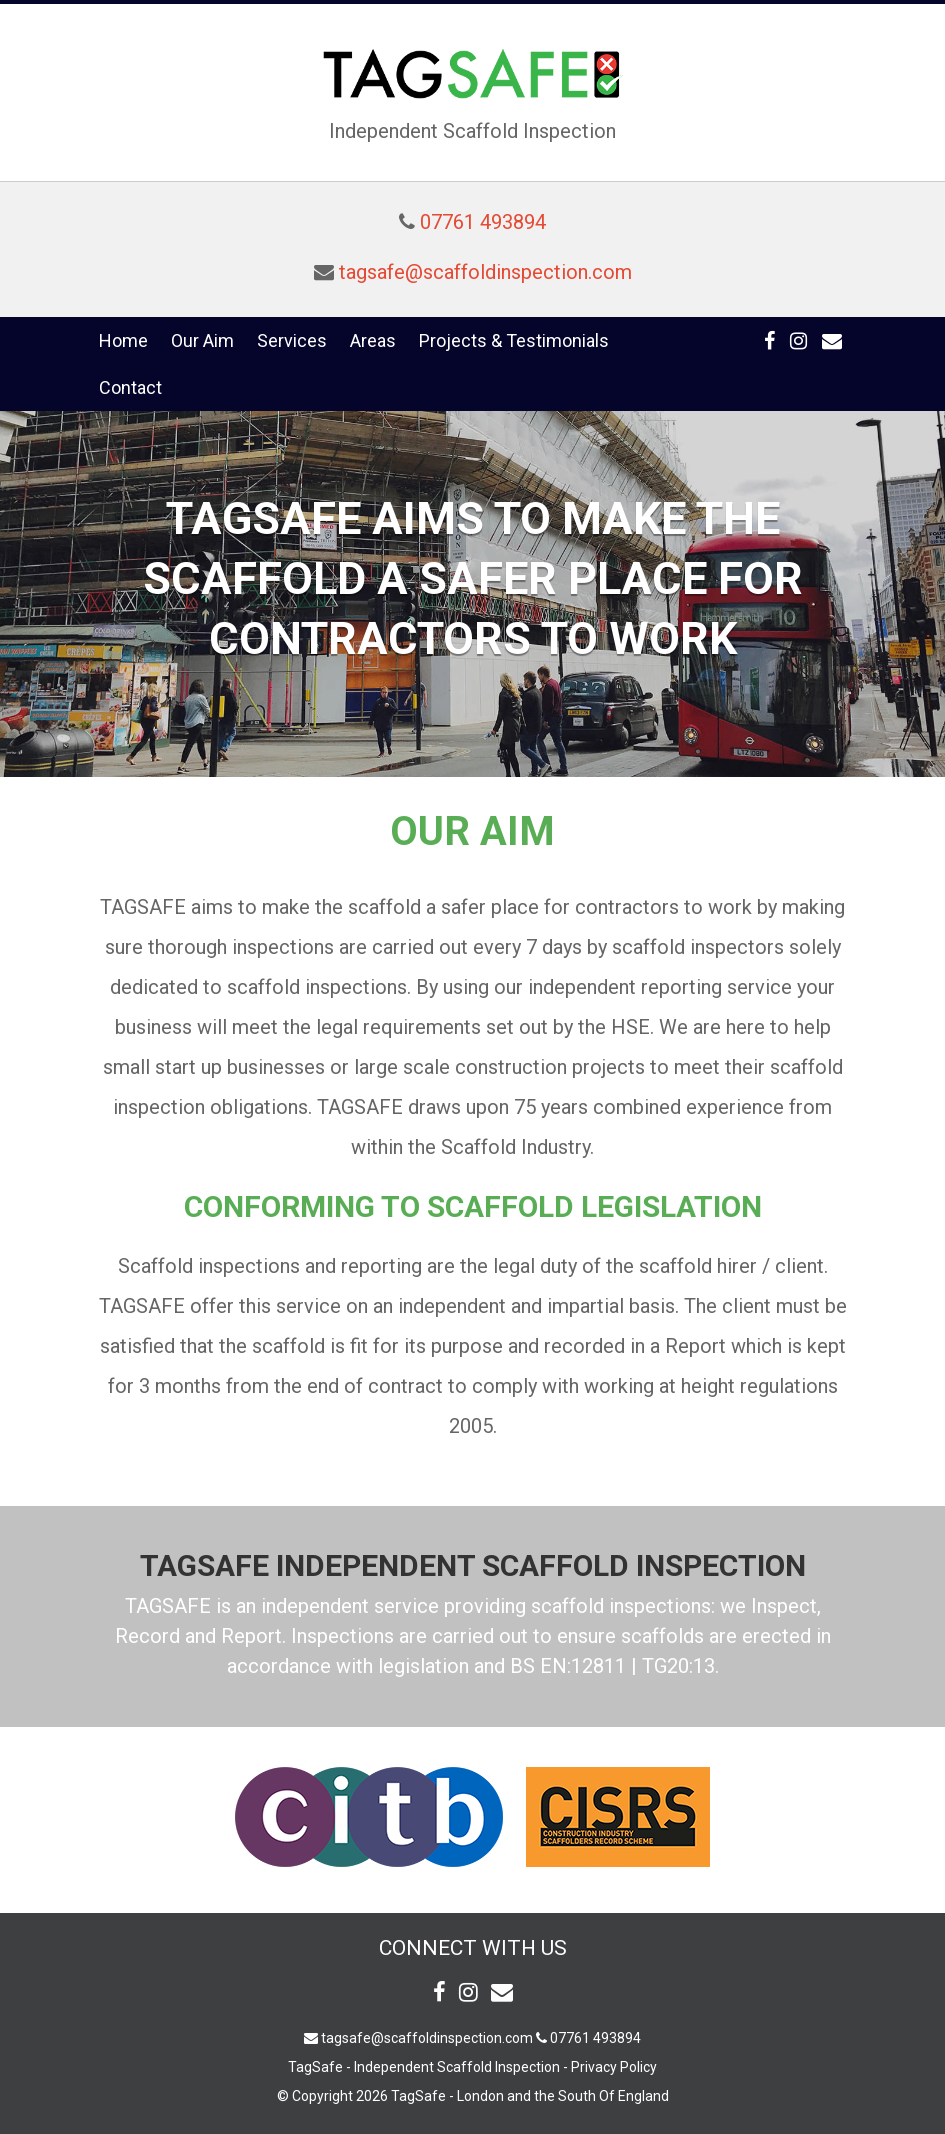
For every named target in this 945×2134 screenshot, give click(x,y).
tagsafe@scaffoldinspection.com (485, 272)
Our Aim (202, 340)
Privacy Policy (614, 2067)
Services (292, 340)
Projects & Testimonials (514, 340)
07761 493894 (483, 222)
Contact (130, 387)
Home (123, 340)
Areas (373, 340)
